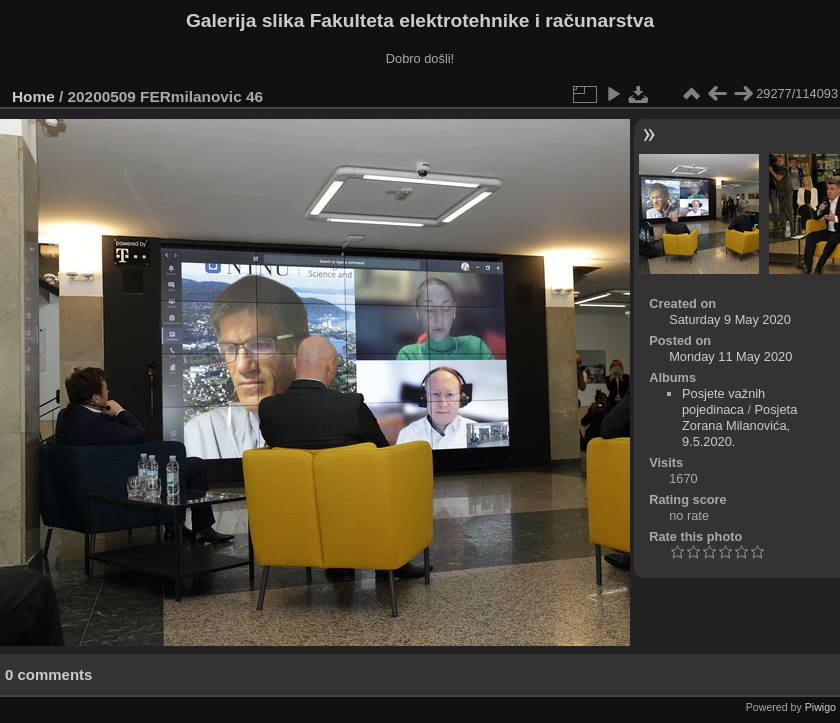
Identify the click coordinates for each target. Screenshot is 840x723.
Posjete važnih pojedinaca (723, 401)
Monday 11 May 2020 (730, 356)
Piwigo (820, 707)
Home (33, 96)
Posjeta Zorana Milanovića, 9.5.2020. (739, 425)
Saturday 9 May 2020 (730, 319)
